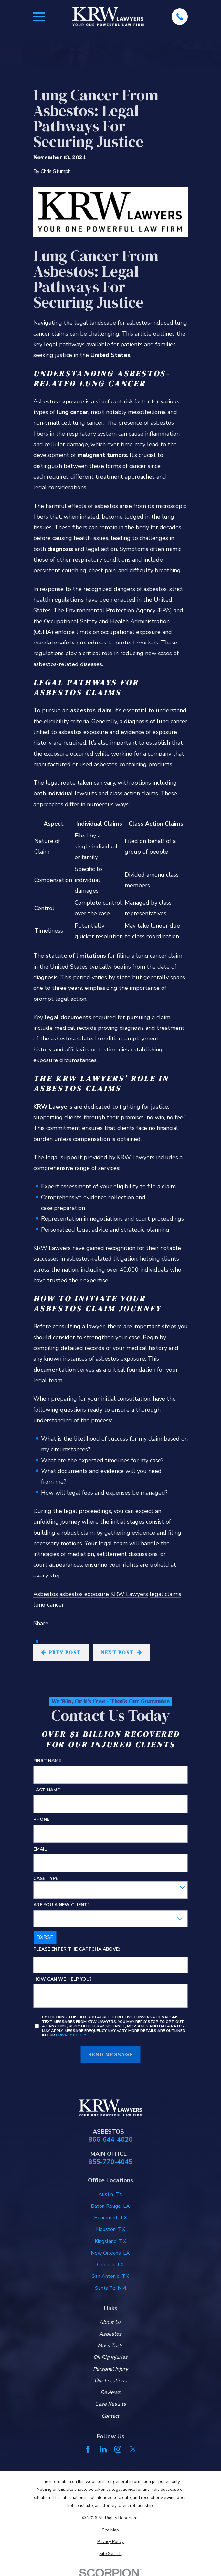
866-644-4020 (110, 2140)
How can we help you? (62, 1979)
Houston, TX (110, 2229)
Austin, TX (110, 2194)
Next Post (121, 1652)
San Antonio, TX (110, 2276)
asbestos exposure (84, 1594)
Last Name (46, 1790)
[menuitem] (110, 2530)
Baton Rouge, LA (110, 2206)
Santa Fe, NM (110, 2288)
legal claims (165, 1594)
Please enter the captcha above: (76, 1949)
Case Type (45, 1878)
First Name (47, 1760)
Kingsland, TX (110, 2241)
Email (40, 1849)
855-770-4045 (110, 2162)
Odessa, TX (110, 2264)
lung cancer (48, 1604)
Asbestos (45, 1594)
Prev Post (61, 1652)
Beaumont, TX (110, 2217)
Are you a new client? (61, 1905)
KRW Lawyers (129, 1594)
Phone (41, 1819)
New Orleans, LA (110, 2253)
